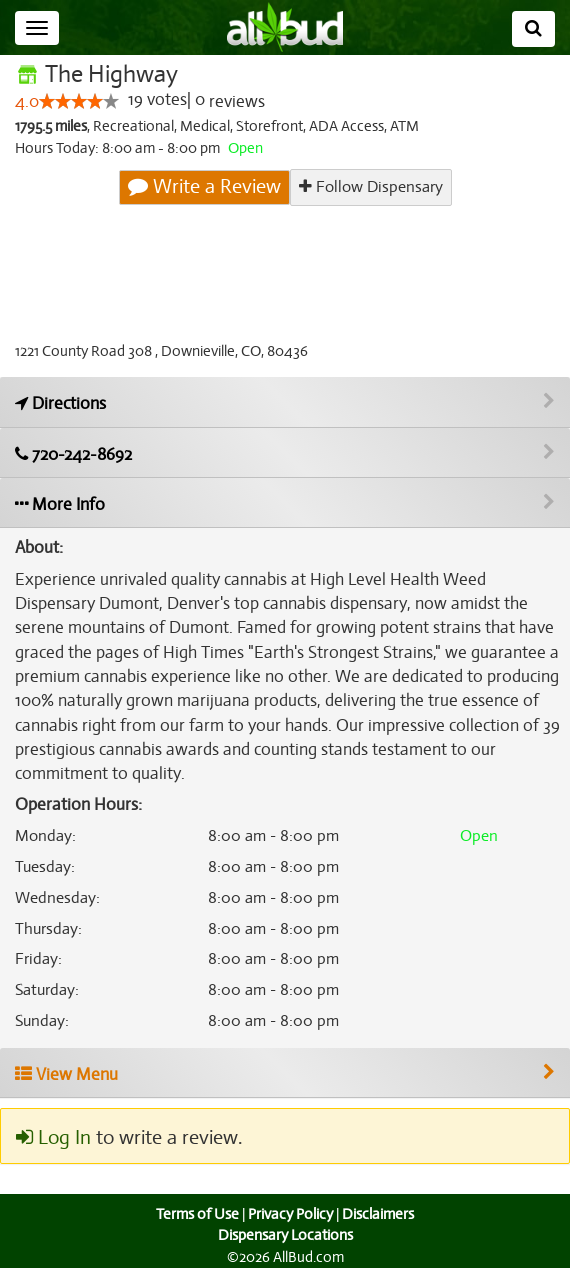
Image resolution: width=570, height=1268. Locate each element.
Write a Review (205, 187)
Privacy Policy (290, 1214)
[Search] (533, 29)
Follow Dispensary (370, 186)
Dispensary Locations (285, 1235)
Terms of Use (195, 1214)
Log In (53, 1138)
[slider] (79, 102)
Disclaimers (380, 1214)
